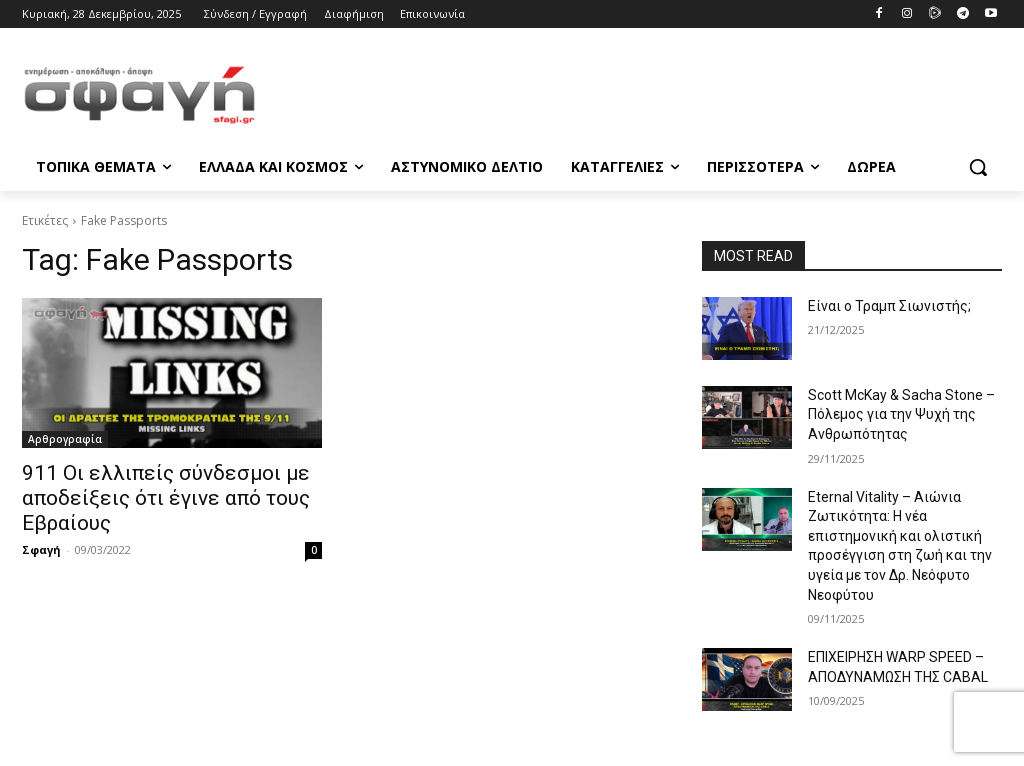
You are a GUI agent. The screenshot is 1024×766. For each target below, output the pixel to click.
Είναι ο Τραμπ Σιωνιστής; (889, 306)
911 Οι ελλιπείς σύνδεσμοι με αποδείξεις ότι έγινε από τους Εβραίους (166, 498)
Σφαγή (41, 549)
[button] (978, 167)
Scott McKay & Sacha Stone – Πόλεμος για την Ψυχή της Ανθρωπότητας (901, 414)
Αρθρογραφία (65, 439)
